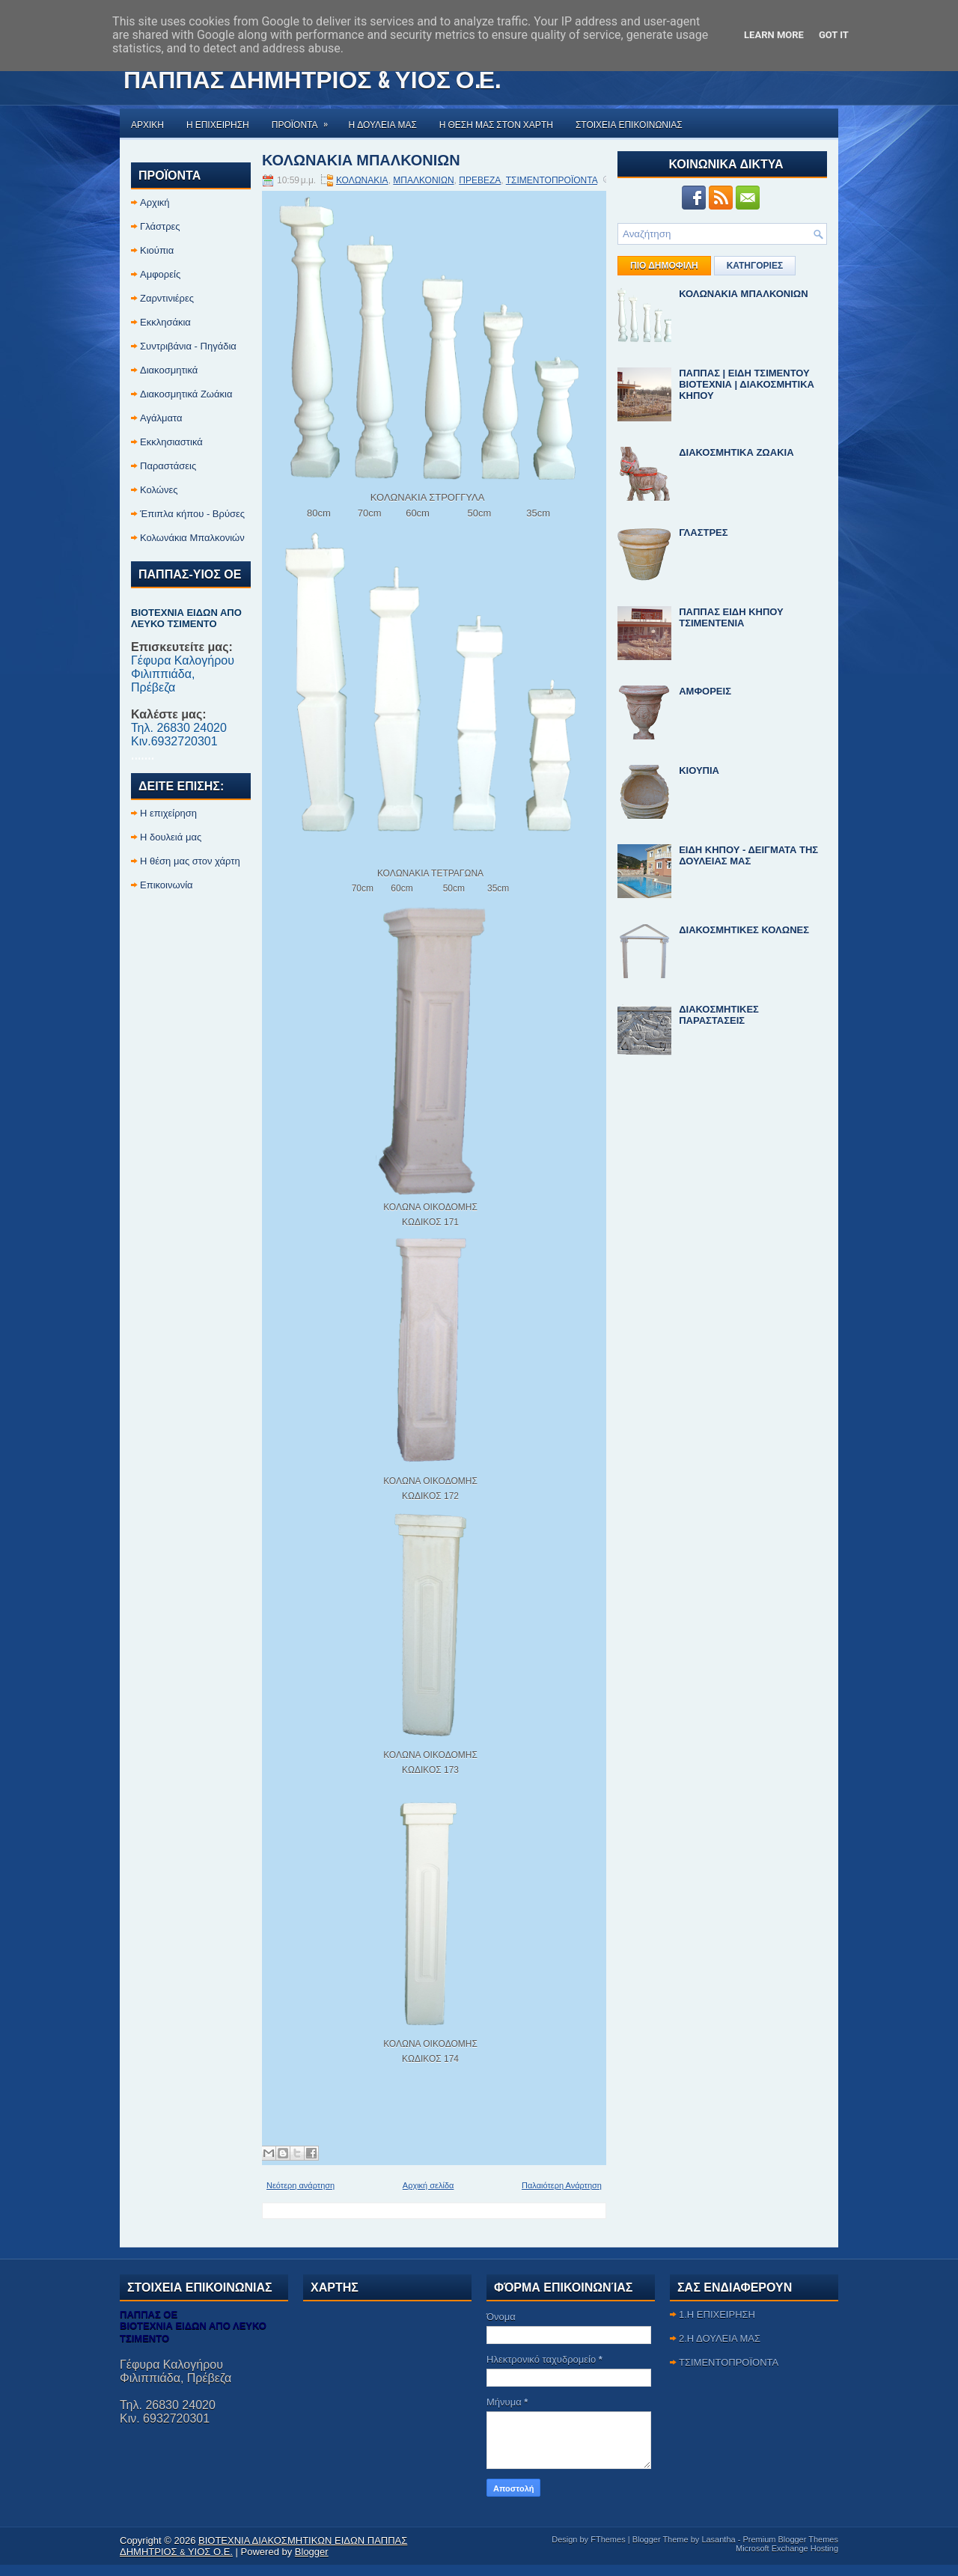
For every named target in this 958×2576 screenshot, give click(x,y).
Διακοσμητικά (169, 370)
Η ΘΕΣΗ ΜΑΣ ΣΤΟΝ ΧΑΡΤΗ (496, 123)
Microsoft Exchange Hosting (787, 2548)
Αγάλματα (161, 418)
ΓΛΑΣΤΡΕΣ (703, 532)
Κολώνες (159, 489)
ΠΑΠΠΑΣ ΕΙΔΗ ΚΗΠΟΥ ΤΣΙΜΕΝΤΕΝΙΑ (731, 617)
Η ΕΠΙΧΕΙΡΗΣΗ (217, 123)
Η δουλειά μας (170, 837)
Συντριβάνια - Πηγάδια (188, 346)
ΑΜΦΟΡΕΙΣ (705, 691)
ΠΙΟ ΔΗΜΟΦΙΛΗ (664, 265)
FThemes (608, 2539)
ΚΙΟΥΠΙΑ (699, 770)
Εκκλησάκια (165, 322)
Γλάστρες (160, 226)
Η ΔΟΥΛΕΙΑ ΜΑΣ (383, 123)
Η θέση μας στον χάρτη (190, 861)
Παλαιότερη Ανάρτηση (562, 2185)
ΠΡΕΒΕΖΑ (480, 180)
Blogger (312, 2551)
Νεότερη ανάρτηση (300, 2185)
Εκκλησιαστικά (171, 442)
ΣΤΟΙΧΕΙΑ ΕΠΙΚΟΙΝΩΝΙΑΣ (629, 123)
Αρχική (155, 202)
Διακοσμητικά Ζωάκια (186, 394)
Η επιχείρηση (168, 813)
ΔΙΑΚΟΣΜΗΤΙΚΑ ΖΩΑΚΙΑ (736, 452)
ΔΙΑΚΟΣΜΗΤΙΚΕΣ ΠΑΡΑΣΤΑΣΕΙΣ (719, 1015)
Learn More (774, 34)
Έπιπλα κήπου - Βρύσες (192, 513)
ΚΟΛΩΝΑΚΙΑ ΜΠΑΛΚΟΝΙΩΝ (361, 158)
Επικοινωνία (166, 885)
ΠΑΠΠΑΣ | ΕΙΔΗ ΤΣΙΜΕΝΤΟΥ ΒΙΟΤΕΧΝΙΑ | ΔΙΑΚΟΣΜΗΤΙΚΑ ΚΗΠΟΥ (746, 384)
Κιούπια (157, 250)
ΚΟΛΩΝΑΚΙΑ (362, 180)
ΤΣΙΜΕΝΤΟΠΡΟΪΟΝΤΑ (551, 180)
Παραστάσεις (168, 465)
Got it (834, 34)
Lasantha (718, 2539)
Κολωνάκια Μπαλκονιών (192, 537)
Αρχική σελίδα (428, 2185)
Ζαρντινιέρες (167, 298)
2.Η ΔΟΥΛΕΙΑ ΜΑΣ (719, 2338)
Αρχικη (147, 123)
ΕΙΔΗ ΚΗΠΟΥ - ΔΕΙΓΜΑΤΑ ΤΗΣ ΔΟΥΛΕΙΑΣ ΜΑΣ (748, 855)
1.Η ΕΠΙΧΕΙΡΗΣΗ (717, 2314)
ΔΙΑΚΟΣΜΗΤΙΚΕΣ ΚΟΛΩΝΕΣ (744, 930)
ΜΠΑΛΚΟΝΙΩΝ (423, 180)
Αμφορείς (160, 274)
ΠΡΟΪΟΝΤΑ (305, 119)
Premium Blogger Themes (790, 2539)
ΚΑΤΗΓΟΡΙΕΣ (755, 265)
